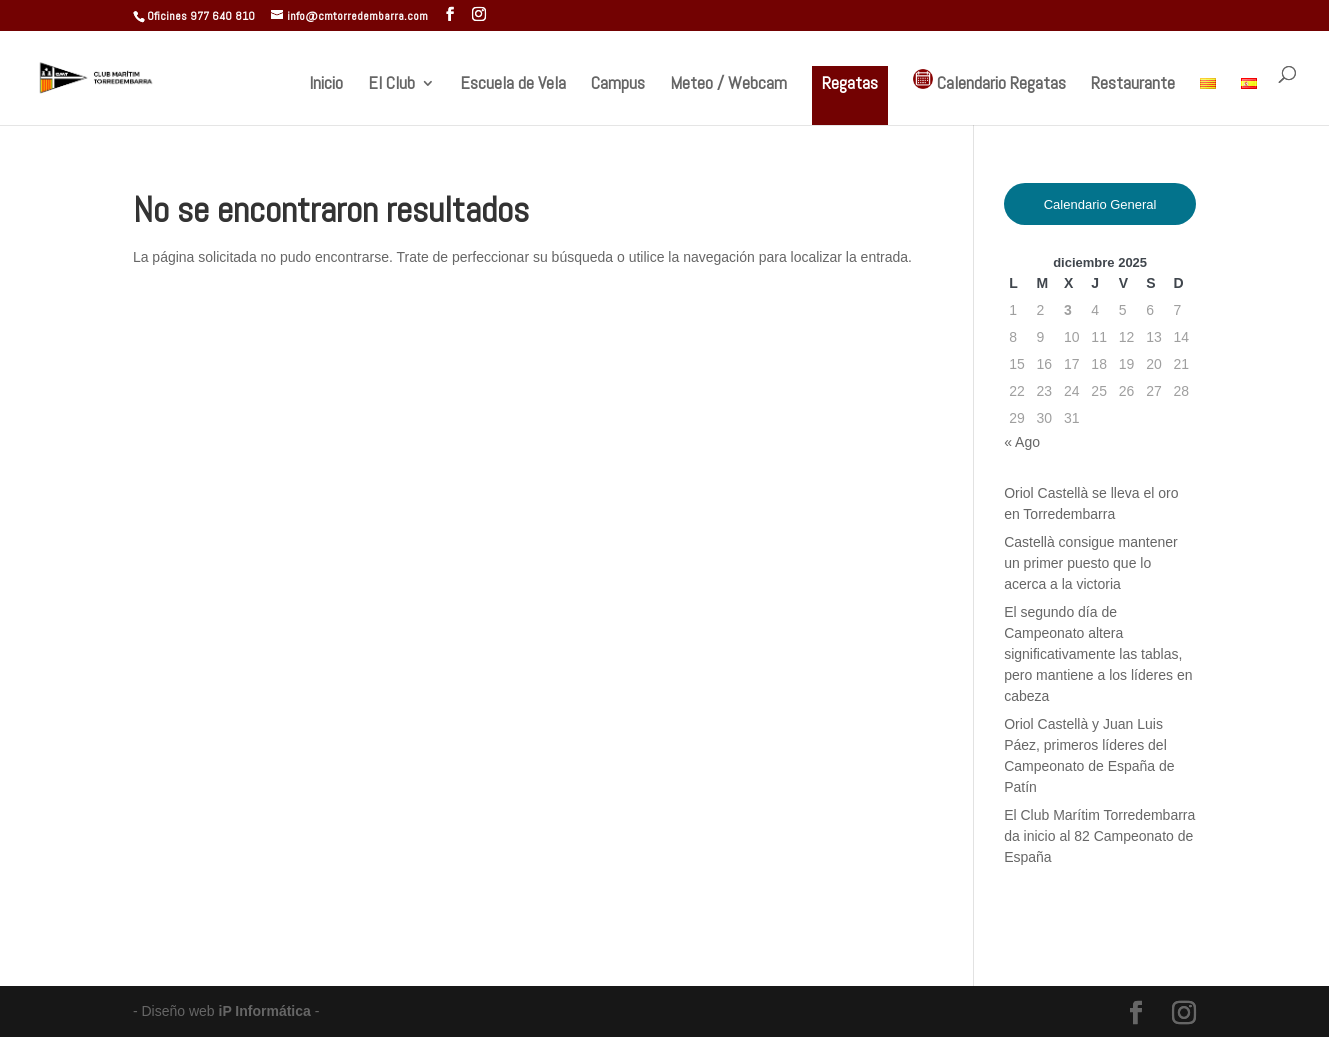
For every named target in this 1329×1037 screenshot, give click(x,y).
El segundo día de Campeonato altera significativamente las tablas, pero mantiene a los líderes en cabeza (1098, 654)
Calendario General (1100, 204)
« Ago (1022, 442)
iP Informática (267, 1011)
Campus (618, 85)
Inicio (326, 85)
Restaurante (1133, 85)
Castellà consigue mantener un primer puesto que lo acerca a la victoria (1091, 563)
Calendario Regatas (989, 81)
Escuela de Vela (513, 85)
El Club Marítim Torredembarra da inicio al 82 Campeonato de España (1099, 836)
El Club (391, 85)
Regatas (850, 82)
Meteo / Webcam (728, 85)
